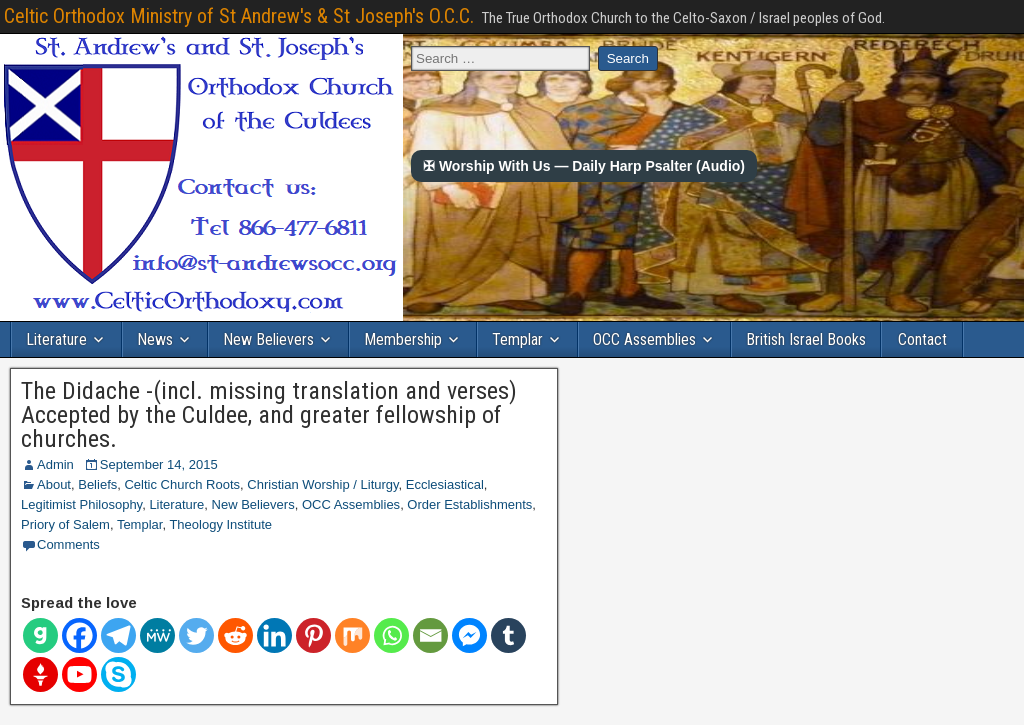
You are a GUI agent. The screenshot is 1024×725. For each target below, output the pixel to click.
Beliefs (97, 484)
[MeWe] (157, 635)
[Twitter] (196, 635)
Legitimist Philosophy (81, 504)
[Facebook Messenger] (469, 635)
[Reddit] (235, 635)
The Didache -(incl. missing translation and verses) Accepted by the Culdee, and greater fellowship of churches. (269, 415)
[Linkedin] (274, 635)
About (54, 484)
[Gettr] (40, 674)
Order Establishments (469, 504)
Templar (517, 339)
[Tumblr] (508, 635)
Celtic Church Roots (182, 484)
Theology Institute (220, 524)
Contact (922, 339)
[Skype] (118, 674)
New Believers (268, 339)
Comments (68, 544)
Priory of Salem (65, 524)
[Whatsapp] (391, 635)
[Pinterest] (313, 635)
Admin (55, 464)
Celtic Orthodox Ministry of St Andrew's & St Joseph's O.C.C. (239, 16)
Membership (403, 339)
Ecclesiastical (445, 484)
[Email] (430, 635)
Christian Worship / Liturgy (322, 484)
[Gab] (40, 635)
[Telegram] (118, 635)
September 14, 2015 (159, 464)
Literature (56, 339)
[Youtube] (79, 674)
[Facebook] (79, 635)
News (155, 339)
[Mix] (352, 635)
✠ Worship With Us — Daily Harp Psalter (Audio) (584, 166)
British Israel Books (806, 339)
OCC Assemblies (644, 339)
